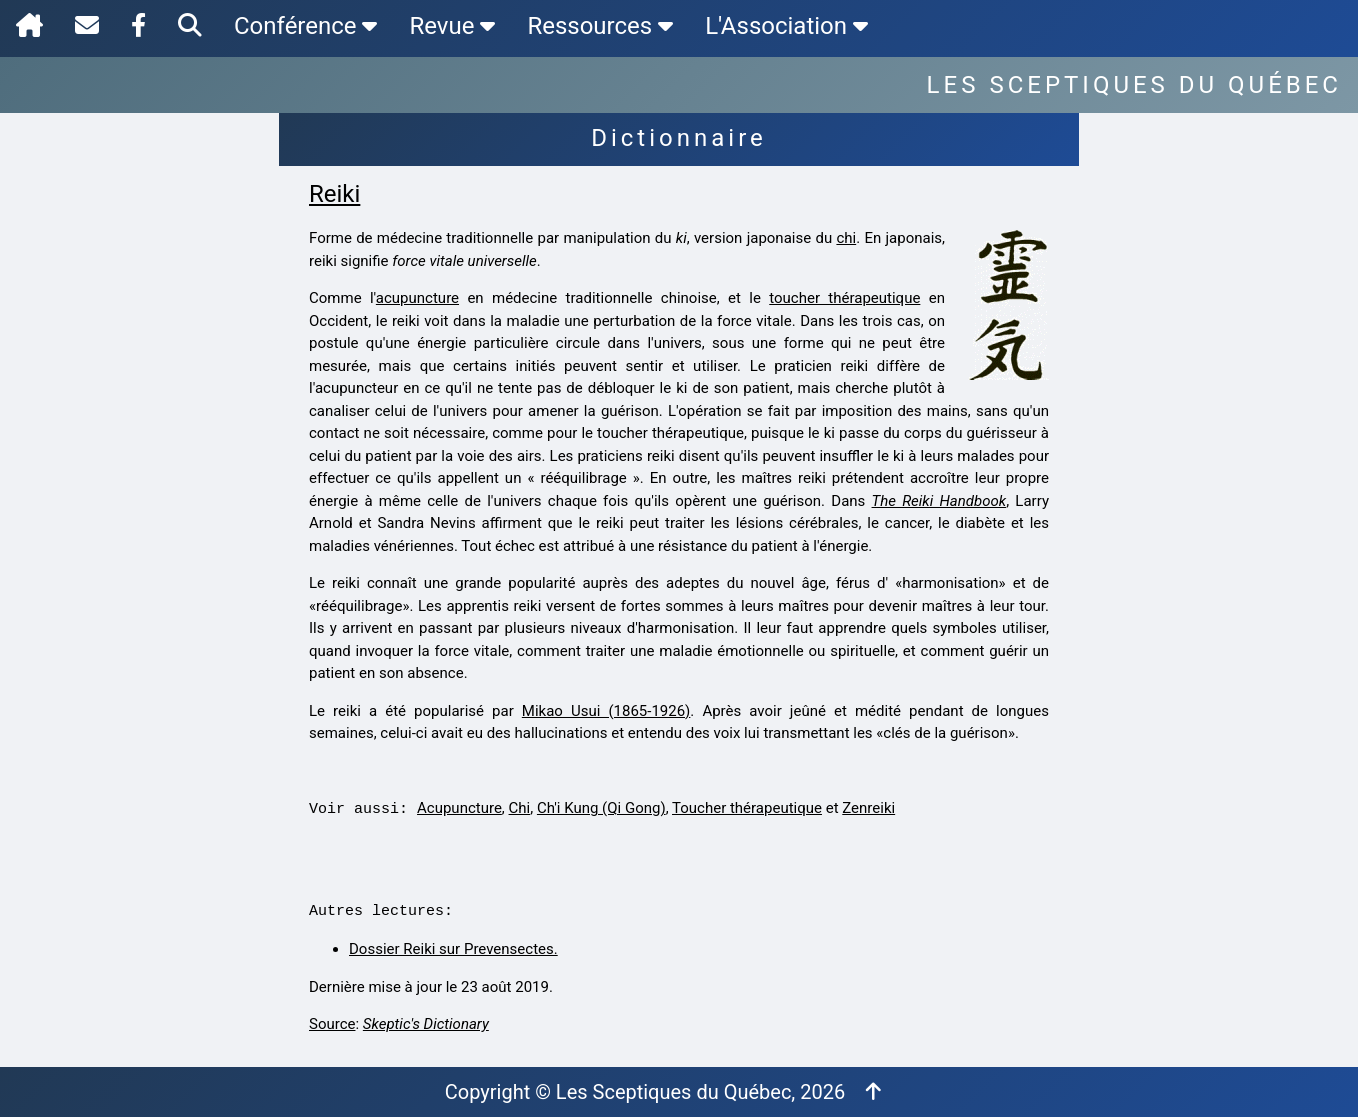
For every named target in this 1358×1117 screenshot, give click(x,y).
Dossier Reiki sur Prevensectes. (453, 949)
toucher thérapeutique (844, 298)
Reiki (334, 194)
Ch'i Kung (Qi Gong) (601, 808)
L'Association (786, 26)
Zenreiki (868, 808)
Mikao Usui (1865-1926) (606, 711)
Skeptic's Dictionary (426, 1024)
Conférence (305, 26)
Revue (452, 26)
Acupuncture (459, 808)
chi (846, 238)
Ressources (600, 26)
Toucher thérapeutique (747, 808)
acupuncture (417, 298)
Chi (520, 808)
